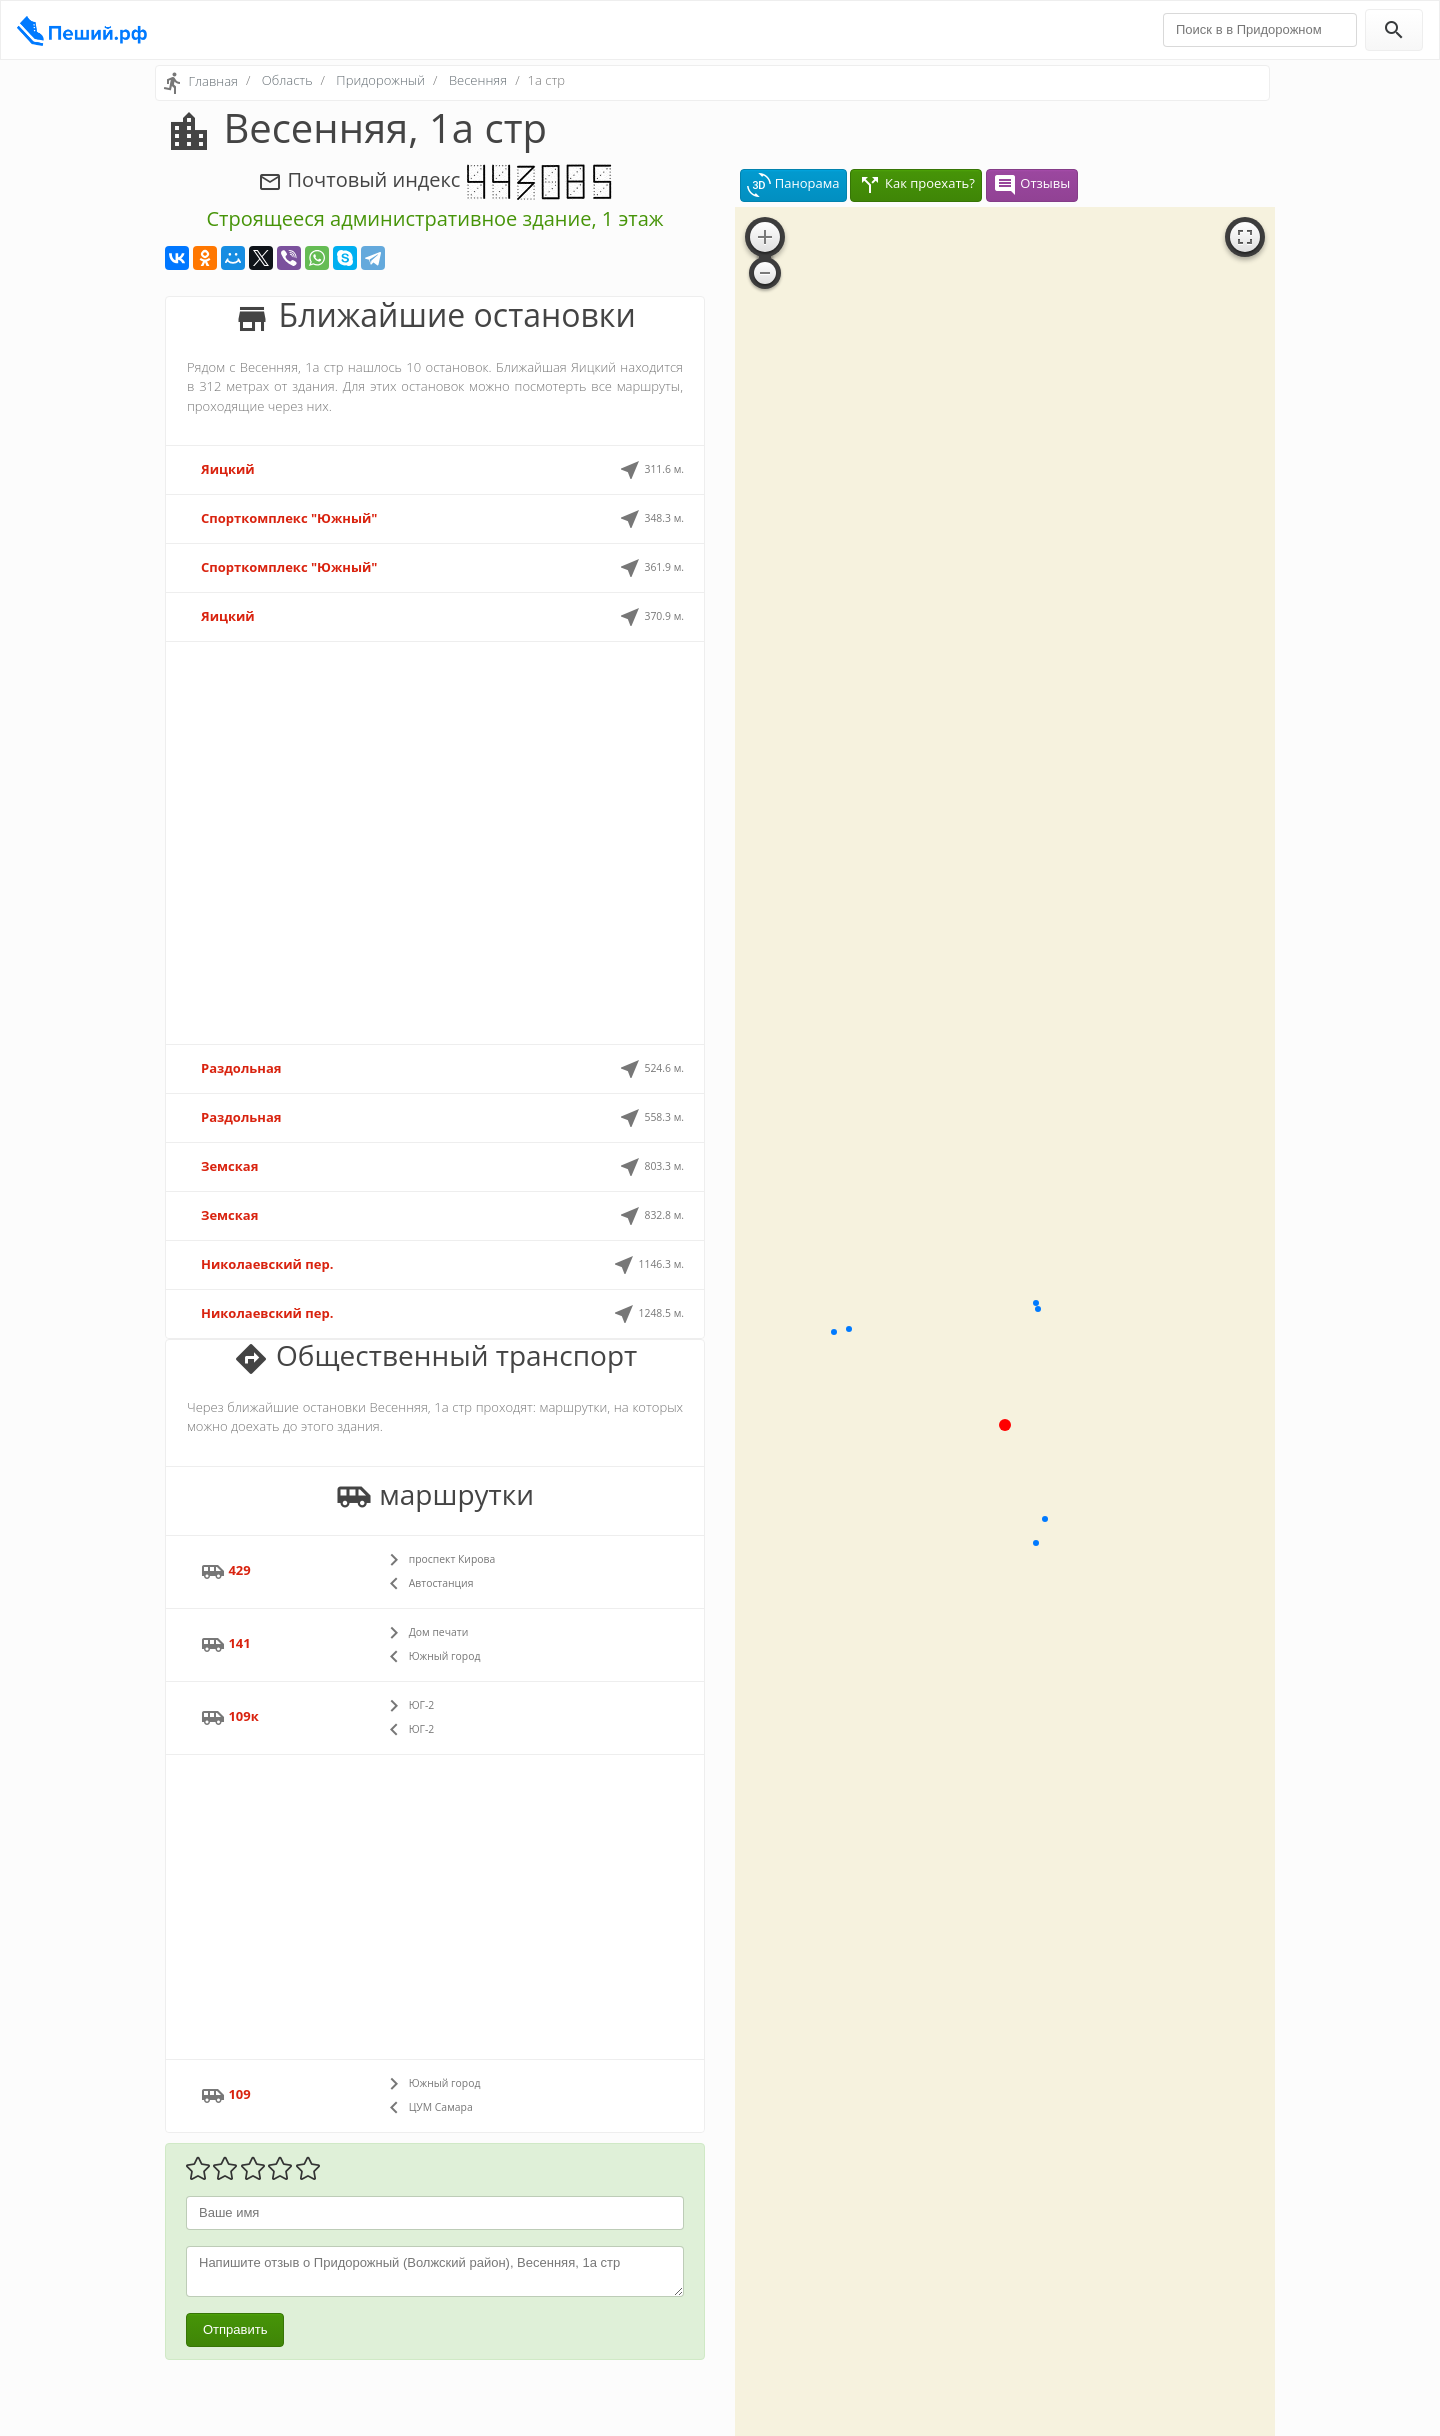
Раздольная (241, 1068)
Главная (213, 81)
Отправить (235, 2329)
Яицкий (228, 469)
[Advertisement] (435, 843)
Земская (229, 1166)
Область (287, 80)
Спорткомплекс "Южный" (289, 518)
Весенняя (478, 80)
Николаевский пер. (267, 1264)
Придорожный (380, 80)
